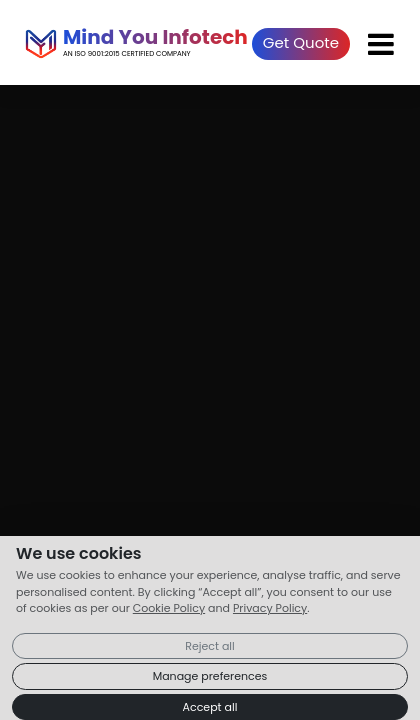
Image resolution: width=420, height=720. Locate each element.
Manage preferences (210, 676)
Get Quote (301, 42)
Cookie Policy (169, 608)
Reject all (210, 646)
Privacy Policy (270, 608)
